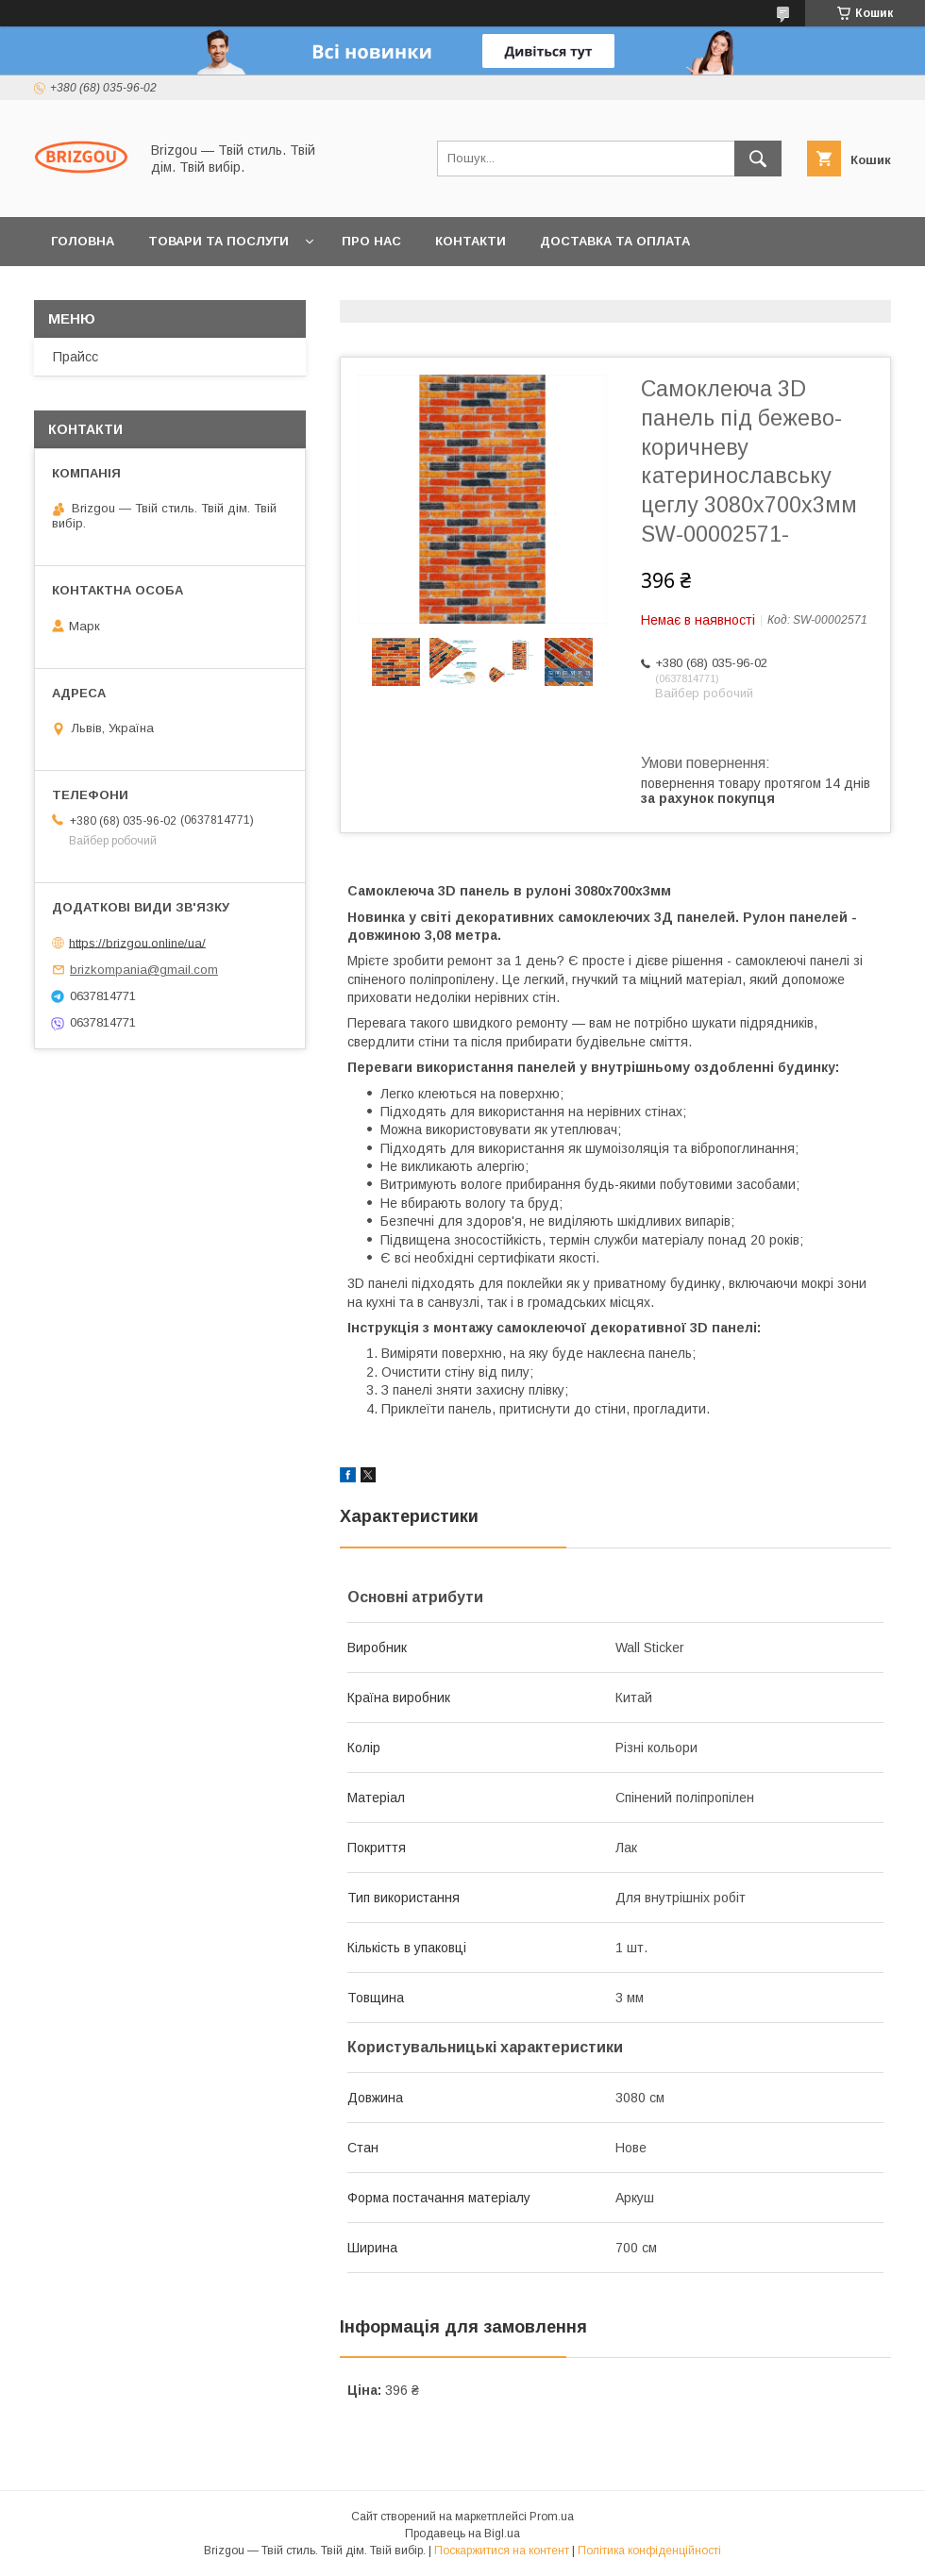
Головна (82, 241)
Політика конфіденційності (649, 2550)
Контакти (470, 241)
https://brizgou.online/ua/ (137, 942)
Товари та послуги (218, 241)
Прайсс (75, 356)
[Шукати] (758, 158)
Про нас (371, 241)
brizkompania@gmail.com (144, 969)
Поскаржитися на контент (501, 2550)
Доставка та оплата (615, 241)
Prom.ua (552, 2516)
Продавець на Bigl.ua (462, 2533)
